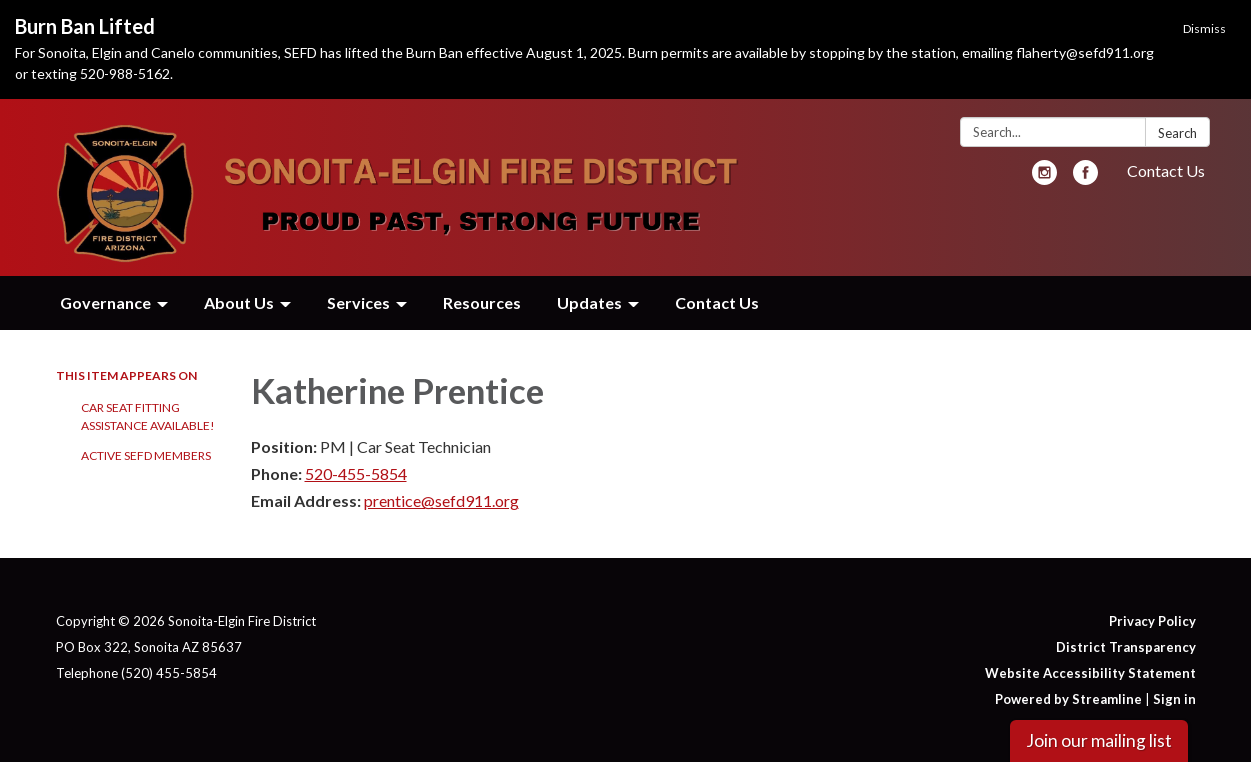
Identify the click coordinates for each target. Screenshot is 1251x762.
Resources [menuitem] (482, 302)
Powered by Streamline (1068, 699)
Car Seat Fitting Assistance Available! (148, 416)
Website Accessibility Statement (1090, 673)
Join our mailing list (1099, 740)
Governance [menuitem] (105, 302)
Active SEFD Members (146, 455)
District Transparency (1126, 647)
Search (1177, 133)
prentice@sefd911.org (441, 500)
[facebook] (1085, 178)
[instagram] (1044, 178)
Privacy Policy (1152, 621)
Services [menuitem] (358, 302)
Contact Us (1166, 170)
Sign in (1174, 699)
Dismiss (1204, 28)
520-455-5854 (356, 473)
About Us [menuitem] (239, 302)
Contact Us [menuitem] (717, 302)
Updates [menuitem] (589, 302)
